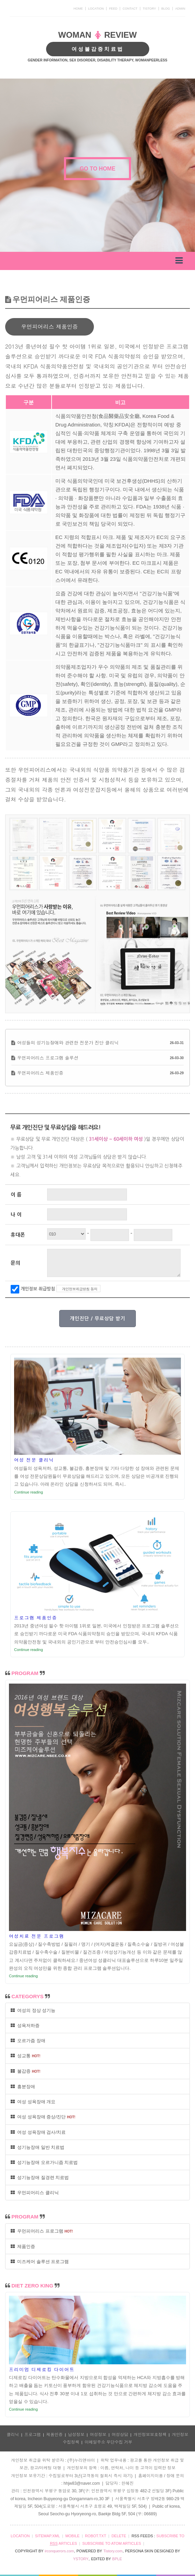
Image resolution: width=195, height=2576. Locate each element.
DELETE (118, 2536)
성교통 (25, 2055)
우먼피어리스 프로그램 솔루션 (47, 1057)
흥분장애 (23, 2086)
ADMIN (180, 8)
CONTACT (130, 8)
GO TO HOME (97, 168)
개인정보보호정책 (149, 2434)
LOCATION (96, 8)
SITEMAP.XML (47, 2536)
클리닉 (13, 2434)
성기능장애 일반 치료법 (37, 2147)
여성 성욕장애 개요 (33, 2101)
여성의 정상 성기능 (33, 2010)
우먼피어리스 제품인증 (40, 1072)
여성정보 (98, 2434)
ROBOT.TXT (95, 2536)
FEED (113, 8)
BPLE (117, 2559)
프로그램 (32, 2434)
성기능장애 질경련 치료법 (40, 2177)
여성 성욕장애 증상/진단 (43, 2116)
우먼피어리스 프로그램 (42, 2231)
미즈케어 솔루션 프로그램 (40, 2261)
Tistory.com (113, 2551)
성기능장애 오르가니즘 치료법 (44, 2162)
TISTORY (149, 8)
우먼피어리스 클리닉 (35, 2192)
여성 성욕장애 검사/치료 (38, 2132)
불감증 (25, 2071)
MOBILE (72, 2536)
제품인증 (23, 2246)
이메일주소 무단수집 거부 (108, 2442)
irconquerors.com (59, 2551)
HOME (78, 8)
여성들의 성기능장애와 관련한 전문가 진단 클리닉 (68, 1042)
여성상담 (120, 2434)
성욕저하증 (25, 2025)
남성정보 (76, 2434)
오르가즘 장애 (28, 2040)
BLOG (165, 8)
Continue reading (28, 1492)
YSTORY (80, 2559)
